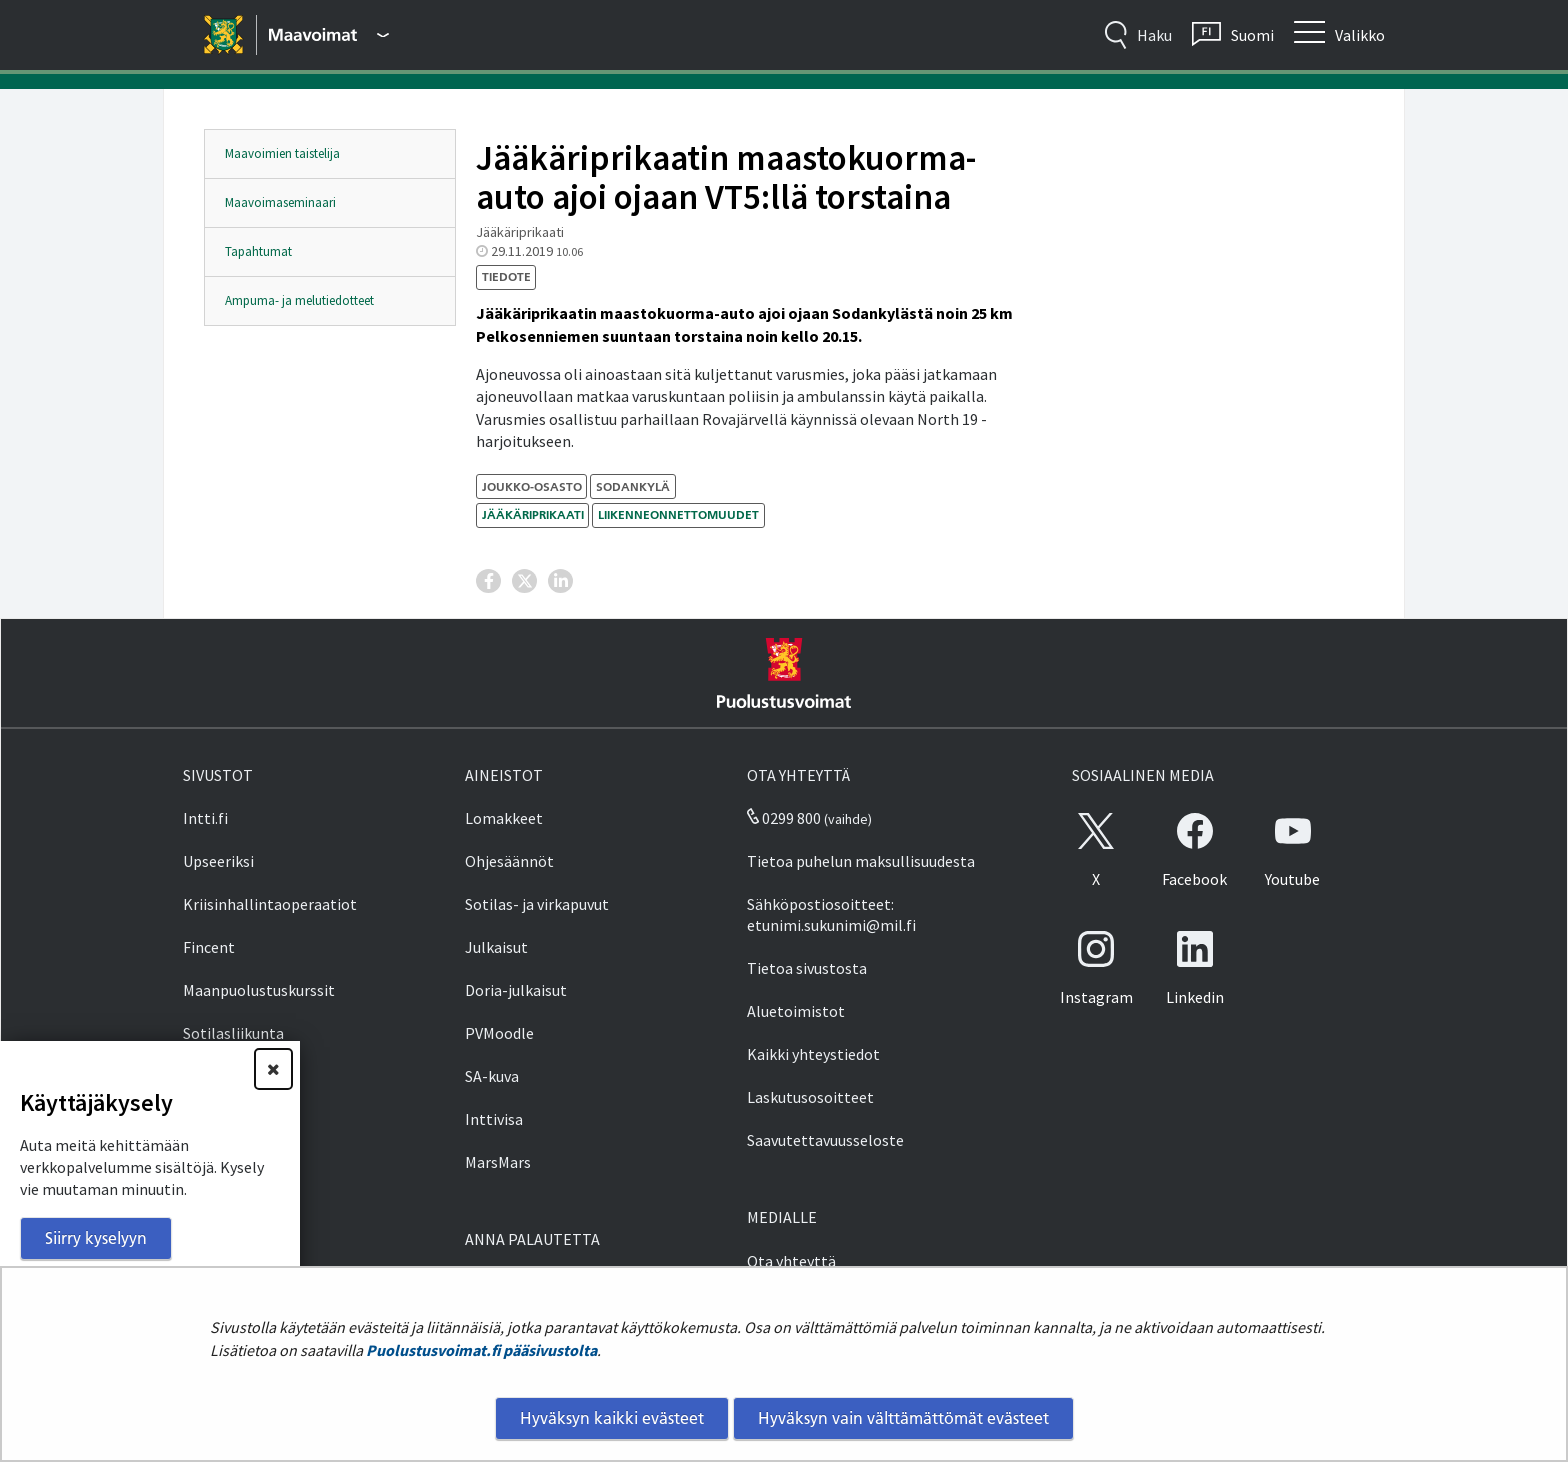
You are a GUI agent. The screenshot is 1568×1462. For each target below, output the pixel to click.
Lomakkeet (504, 818)
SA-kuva (492, 1076)
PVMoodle (499, 1033)
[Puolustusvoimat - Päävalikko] (329, 35)
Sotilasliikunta (233, 1033)
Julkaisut (496, 947)
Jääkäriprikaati (533, 514)
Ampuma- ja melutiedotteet (299, 300)
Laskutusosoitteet (810, 1097)
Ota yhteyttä (791, 1261)
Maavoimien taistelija (282, 153)
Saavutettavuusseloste (825, 1140)
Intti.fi (205, 818)
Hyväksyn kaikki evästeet (612, 1418)
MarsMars (498, 1162)
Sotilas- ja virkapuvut (537, 904)
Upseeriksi (218, 861)
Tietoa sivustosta (807, 968)
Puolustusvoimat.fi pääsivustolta (481, 1350)
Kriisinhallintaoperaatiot (270, 904)
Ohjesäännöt (509, 861)
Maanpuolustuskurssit (259, 990)
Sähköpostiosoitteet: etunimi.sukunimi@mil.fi (831, 914)
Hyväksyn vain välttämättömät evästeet (903, 1418)
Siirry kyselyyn (96, 1238)
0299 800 (784, 818)
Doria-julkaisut (516, 990)
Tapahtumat (258, 251)
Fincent (209, 947)
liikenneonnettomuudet (678, 514)
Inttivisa (494, 1119)
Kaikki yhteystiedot (813, 1054)
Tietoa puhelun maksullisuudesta (861, 861)
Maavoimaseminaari (280, 202)
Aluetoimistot (796, 1011)
